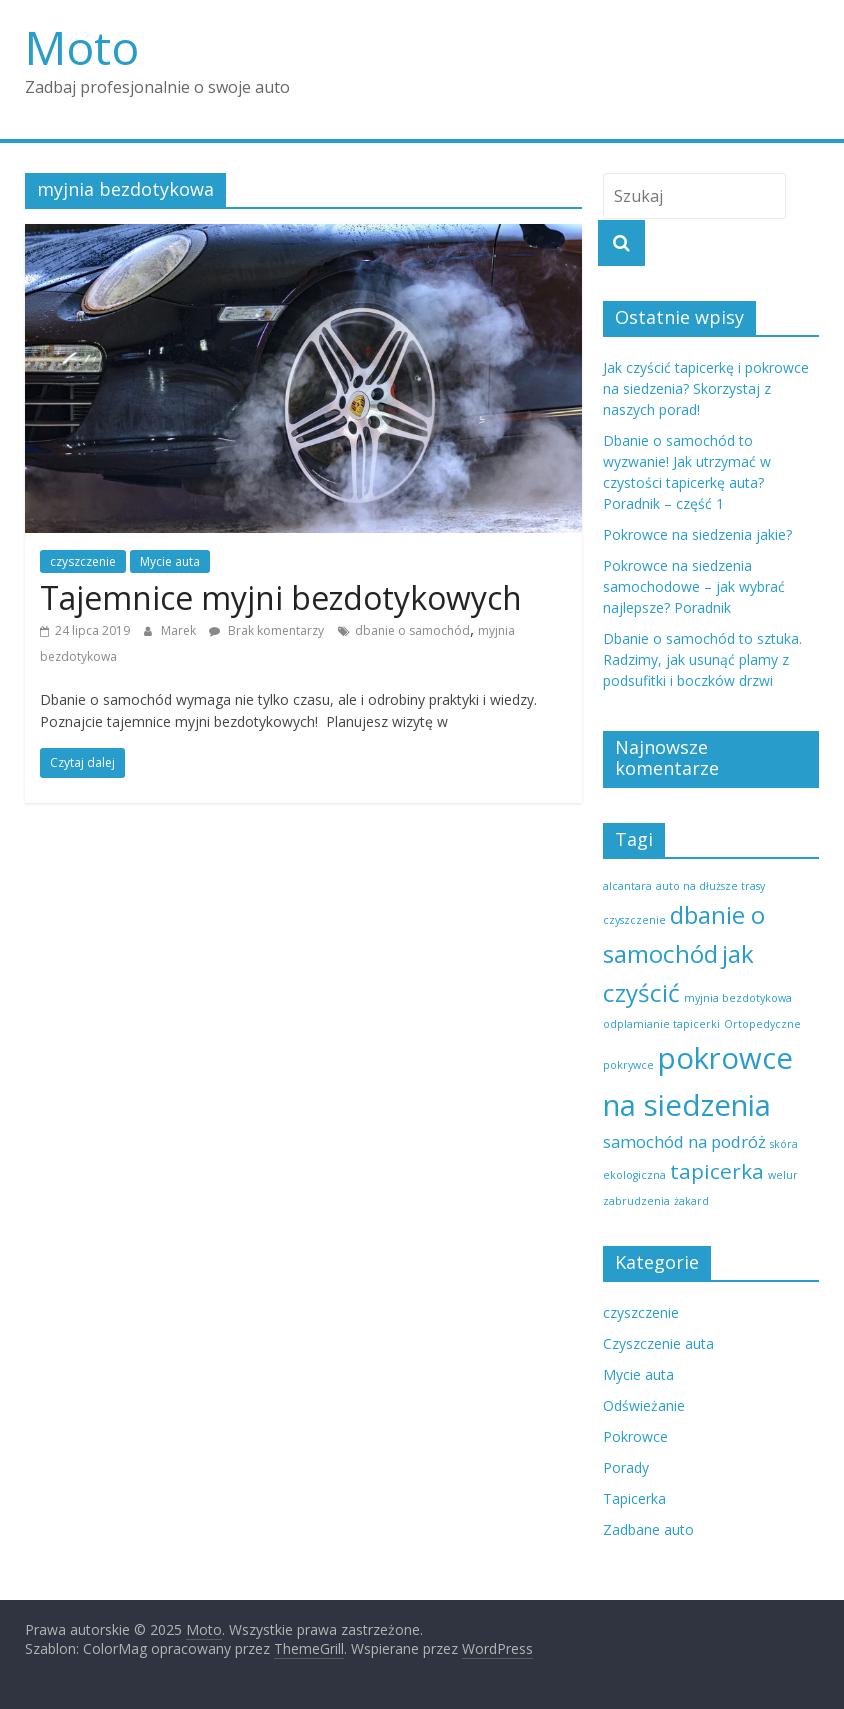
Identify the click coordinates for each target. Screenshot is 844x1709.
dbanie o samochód (412, 630)
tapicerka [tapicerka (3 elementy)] (717, 1171)
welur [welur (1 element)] (783, 1175)
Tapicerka (634, 1498)
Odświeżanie (644, 1405)
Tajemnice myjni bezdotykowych (281, 597)
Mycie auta (170, 561)
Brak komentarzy (266, 630)
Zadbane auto (648, 1529)
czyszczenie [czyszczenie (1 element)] (634, 920)
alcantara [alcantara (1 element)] (627, 886)
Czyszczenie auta (658, 1343)
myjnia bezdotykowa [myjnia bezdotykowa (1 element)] (738, 998)
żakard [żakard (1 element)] (691, 1201)
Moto (82, 47)
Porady (626, 1467)
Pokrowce (635, 1436)
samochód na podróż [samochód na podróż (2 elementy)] (684, 1141)
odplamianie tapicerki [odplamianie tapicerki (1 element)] (661, 1024)
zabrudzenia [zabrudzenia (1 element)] (636, 1201)
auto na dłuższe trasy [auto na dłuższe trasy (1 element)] (710, 886)
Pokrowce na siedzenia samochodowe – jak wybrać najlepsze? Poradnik (694, 586)
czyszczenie (83, 561)
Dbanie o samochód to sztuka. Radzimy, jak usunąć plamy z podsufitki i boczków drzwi (702, 659)
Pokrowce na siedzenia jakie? (697, 534)
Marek (180, 630)
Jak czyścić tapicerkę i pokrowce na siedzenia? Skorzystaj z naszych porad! (706, 388)
